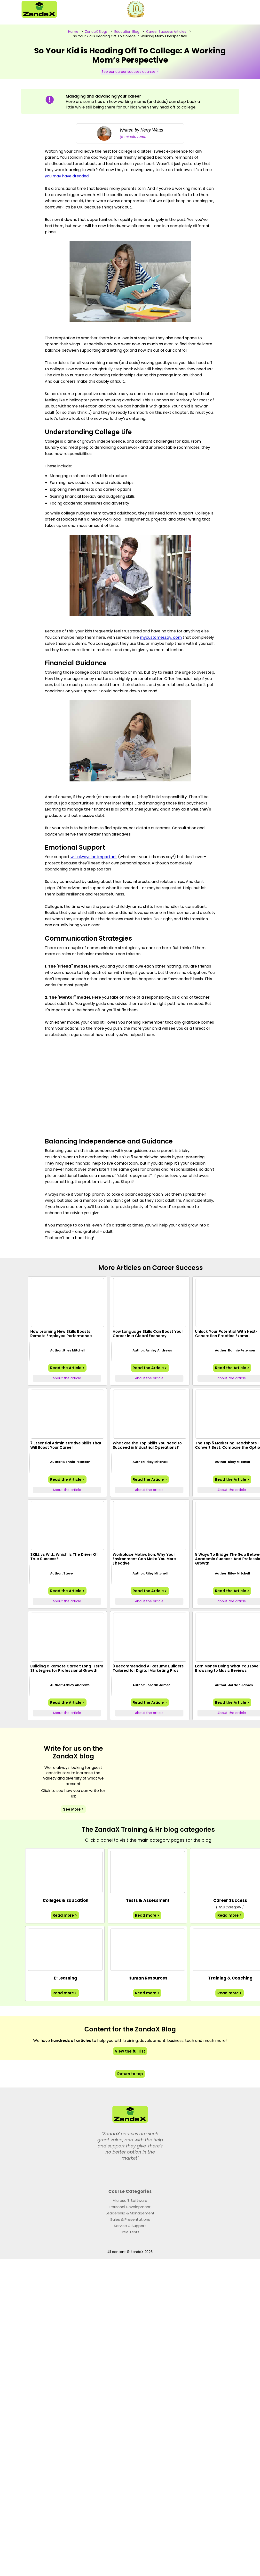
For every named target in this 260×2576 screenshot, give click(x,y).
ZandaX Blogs (96, 31)
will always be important (94, 857)
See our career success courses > (130, 71)
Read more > (65, 1915)
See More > (73, 1809)
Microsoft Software (130, 2200)
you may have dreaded (67, 176)
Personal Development (130, 2206)
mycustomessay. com (161, 637)
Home (73, 31)
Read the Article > (67, 1367)
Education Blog (126, 31)
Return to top (130, 2073)
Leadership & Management (130, 2213)
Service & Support (130, 2225)
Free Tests (130, 2232)
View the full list (130, 2051)
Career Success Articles (166, 31)
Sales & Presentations (130, 2219)
